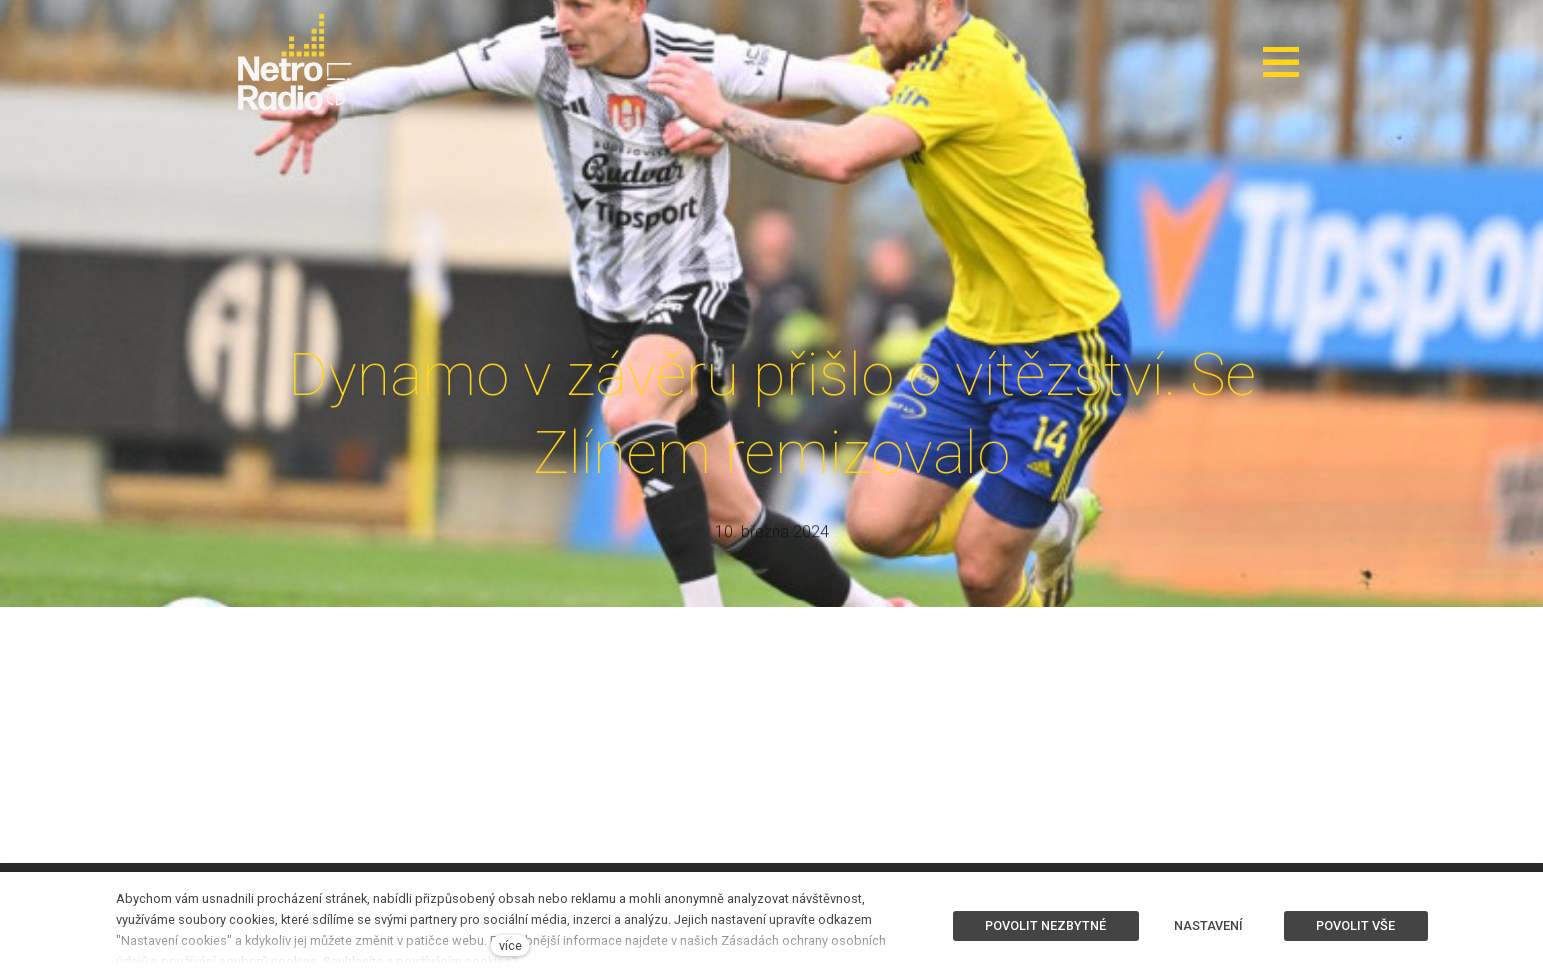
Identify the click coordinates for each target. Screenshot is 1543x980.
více (510, 945)
